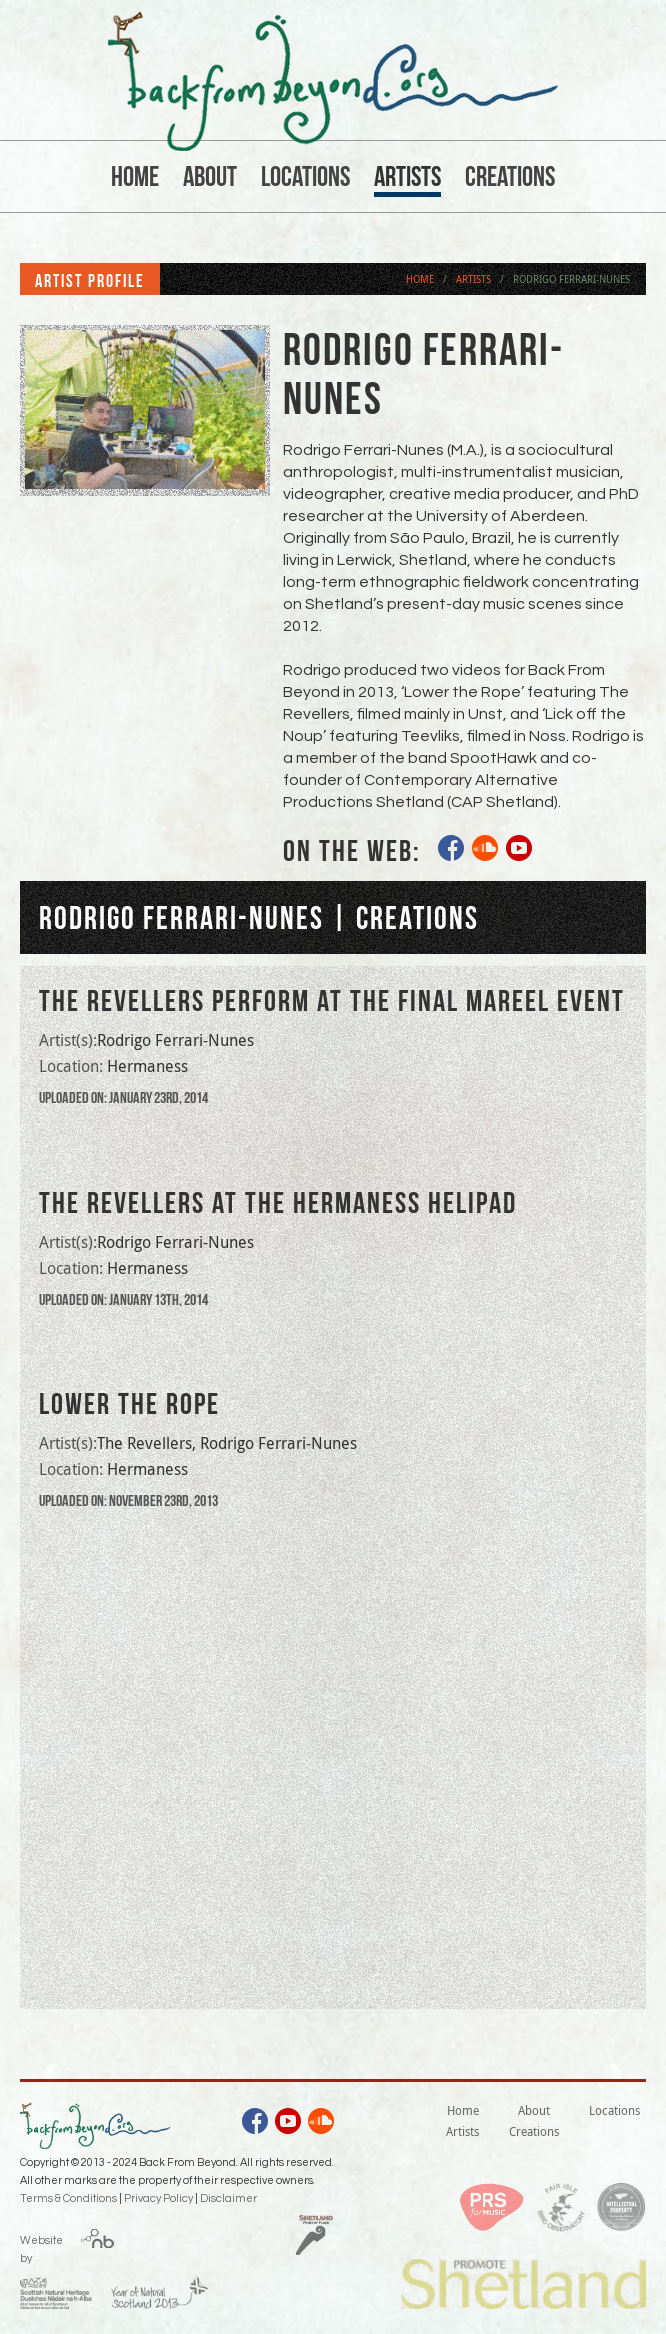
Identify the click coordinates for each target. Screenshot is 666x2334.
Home (135, 176)
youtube (520, 851)
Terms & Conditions (68, 2198)
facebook (452, 851)
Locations (305, 176)
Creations (510, 176)
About (210, 176)
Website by (41, 2246)
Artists (407, 176)
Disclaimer (228, 2198)
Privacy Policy (158, 2198)
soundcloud (486, 851)
